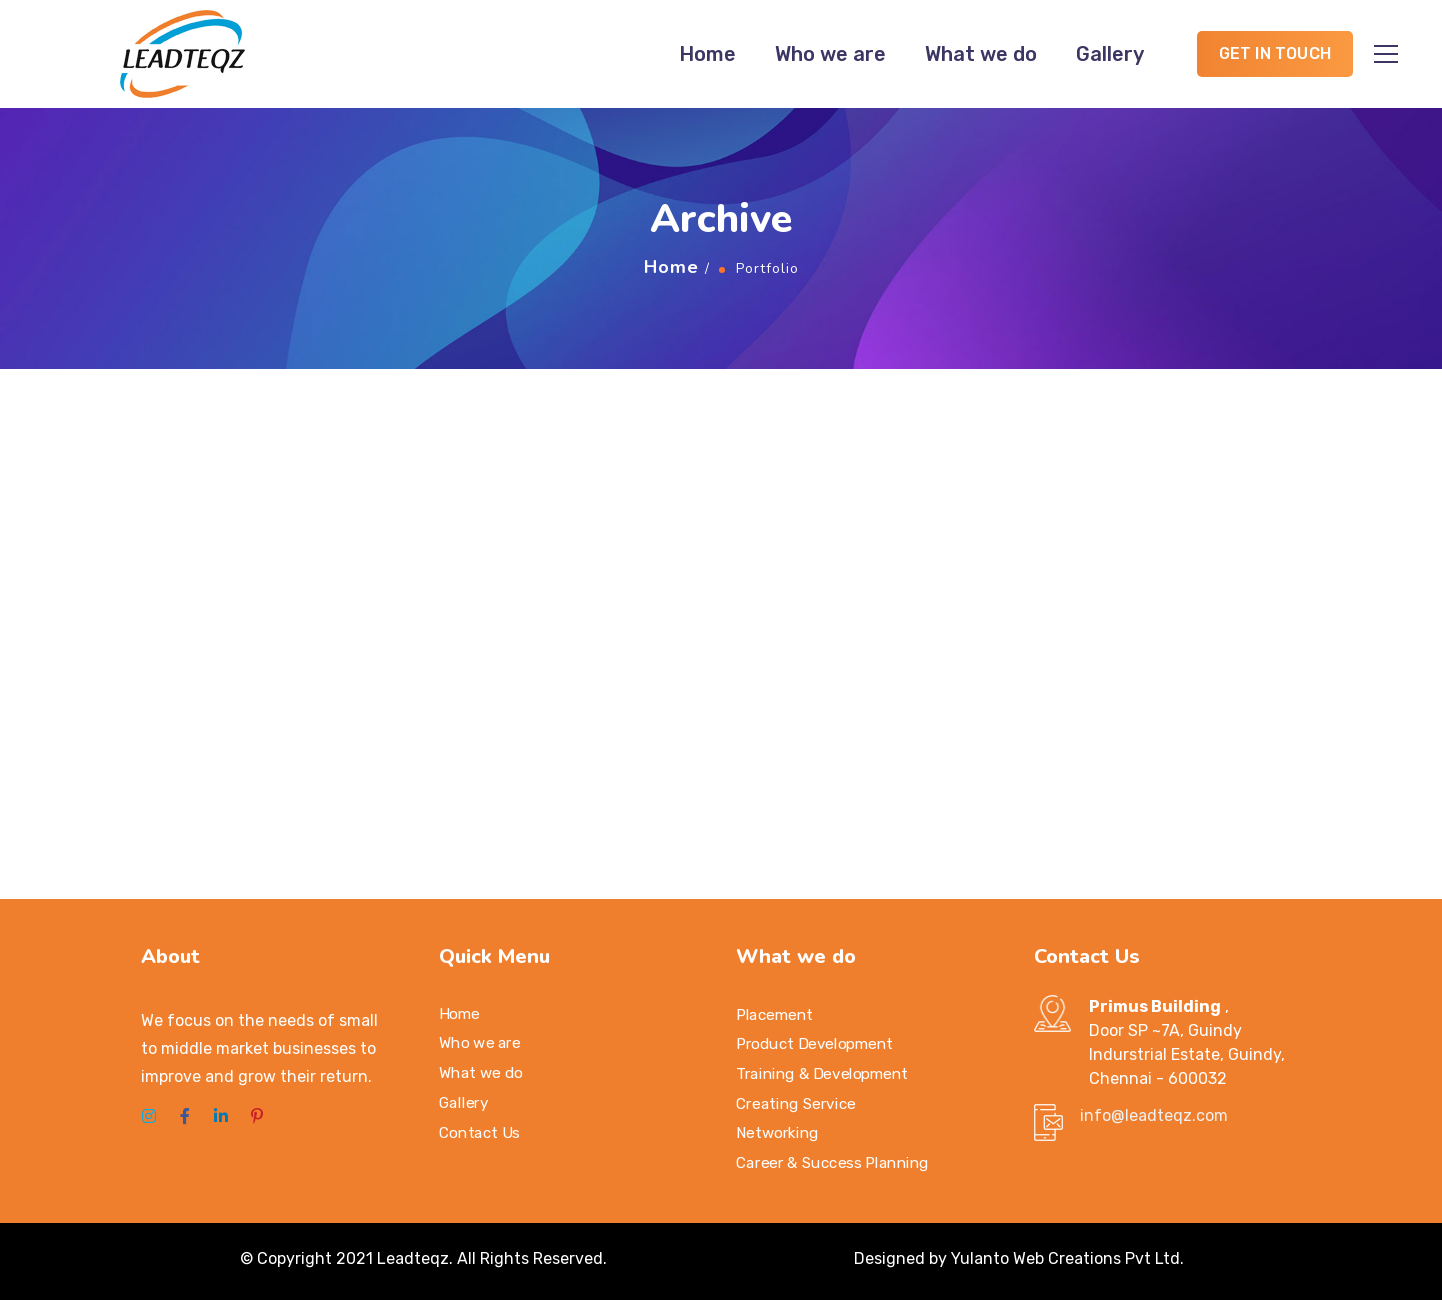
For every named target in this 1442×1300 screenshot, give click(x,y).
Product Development (814, 1044)
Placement (774, 1014)
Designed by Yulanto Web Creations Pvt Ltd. (1019, 1258)
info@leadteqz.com (1154, 1115)
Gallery (1110, 54)
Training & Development (822, 1074)
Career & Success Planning (832, 1162)
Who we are (830, 54)
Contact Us (479, 1132)
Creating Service (796, 1103)
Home (707, 54)
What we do (981, 54)
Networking (777, 1133)
